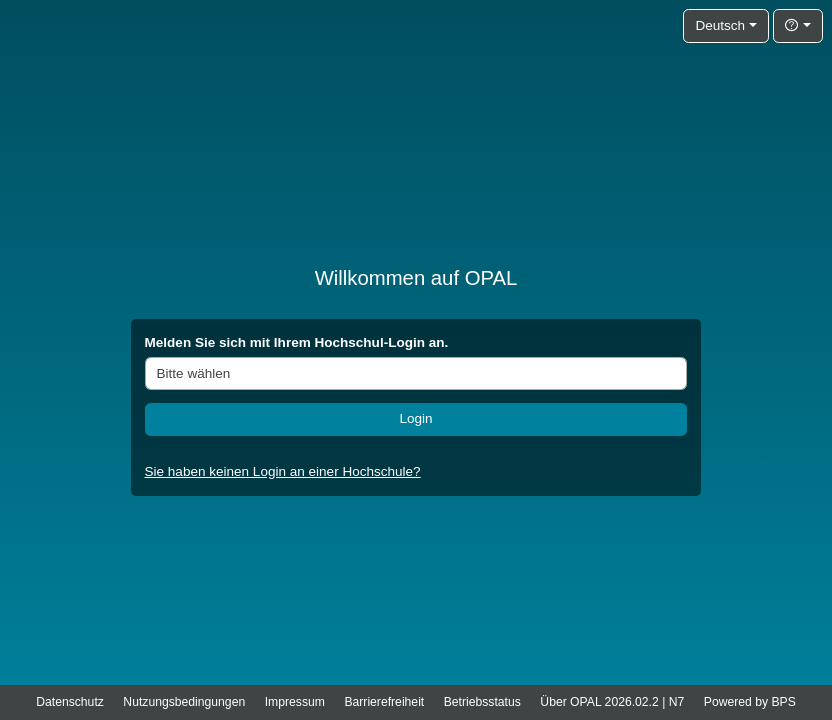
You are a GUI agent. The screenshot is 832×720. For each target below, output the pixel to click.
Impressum (295, 702)
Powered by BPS (750, 702)
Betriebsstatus (482, 702)
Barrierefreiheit (384, 702)
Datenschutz (70, 702)
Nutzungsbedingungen (184, 702)
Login (415, 418)
